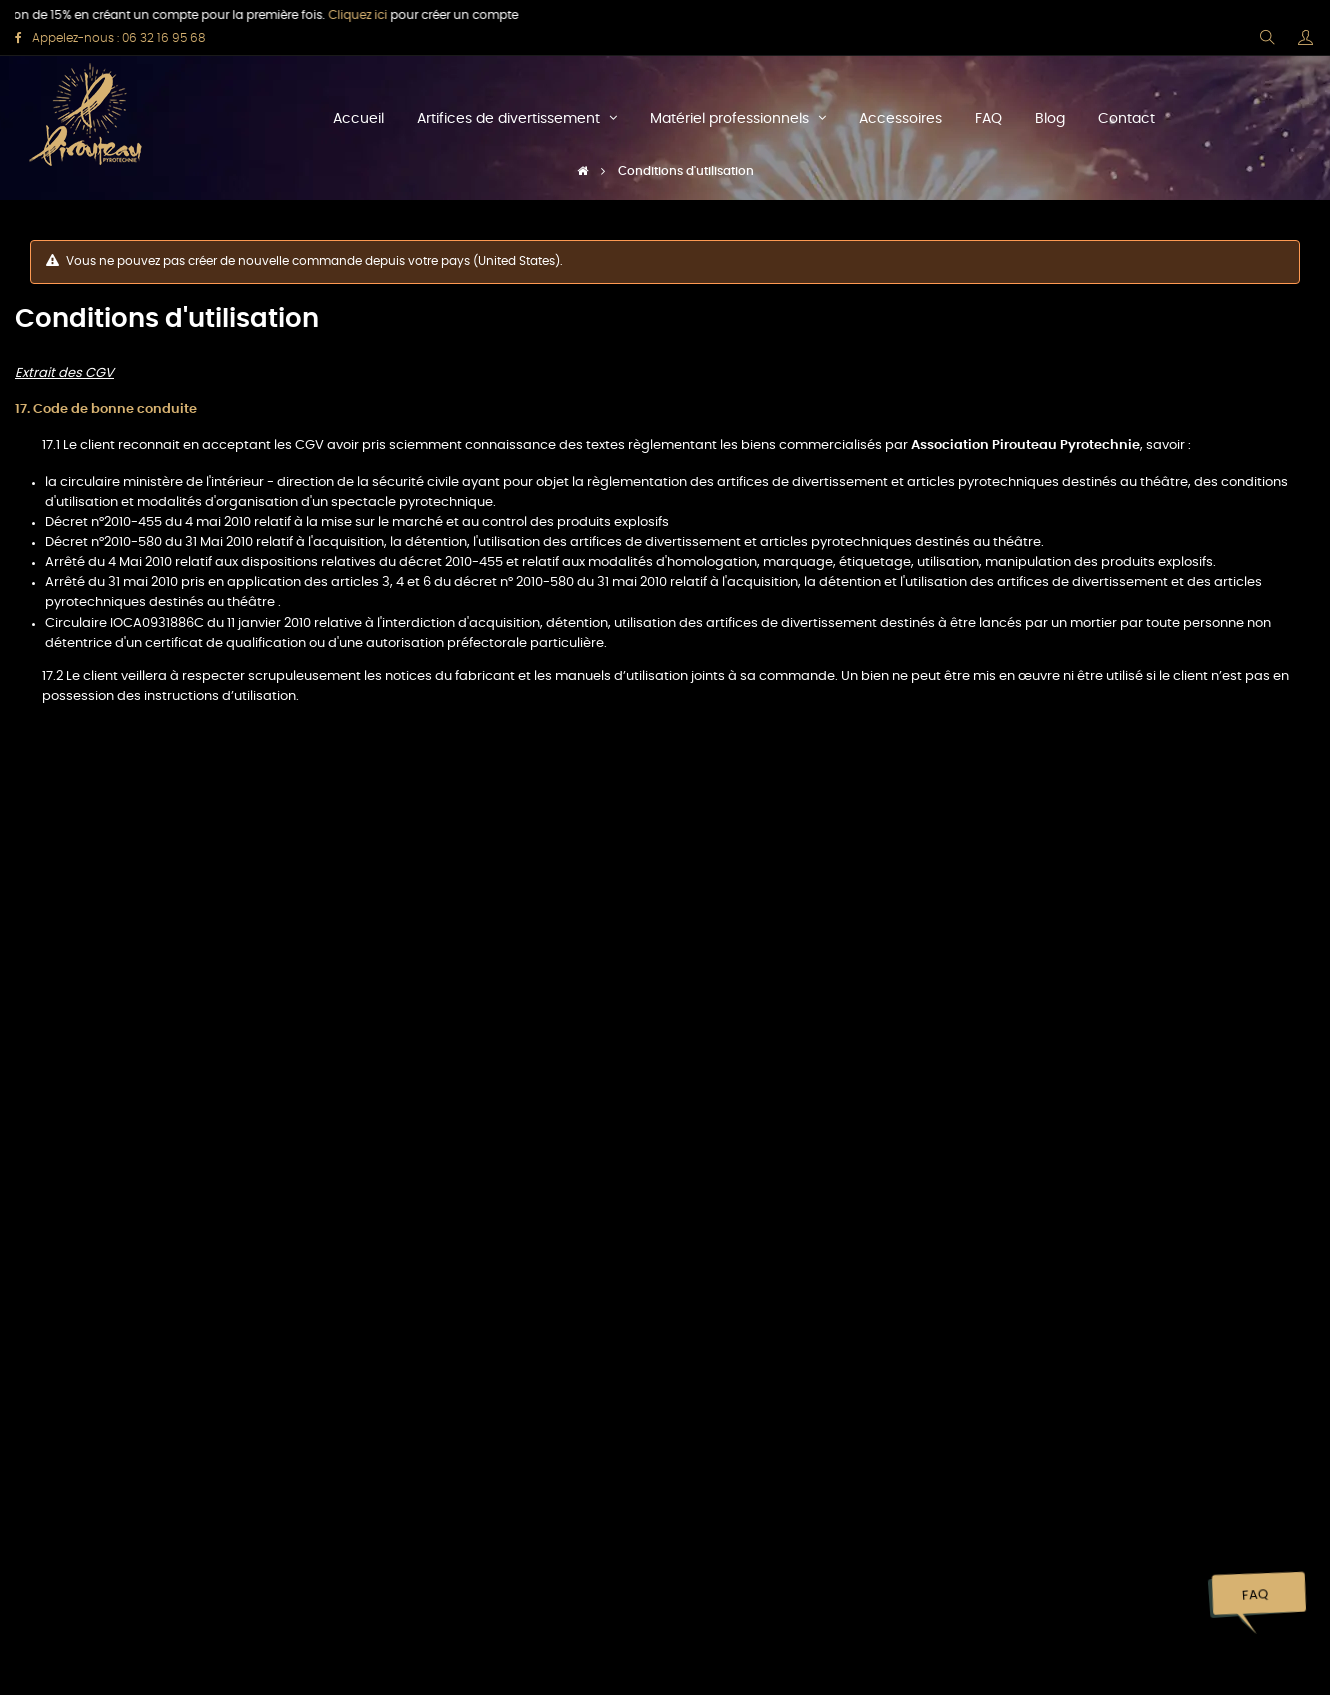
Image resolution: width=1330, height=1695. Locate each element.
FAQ (1254, 1595)
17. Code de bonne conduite (106, 409)
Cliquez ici (341, 15)
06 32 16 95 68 (163, 38)
